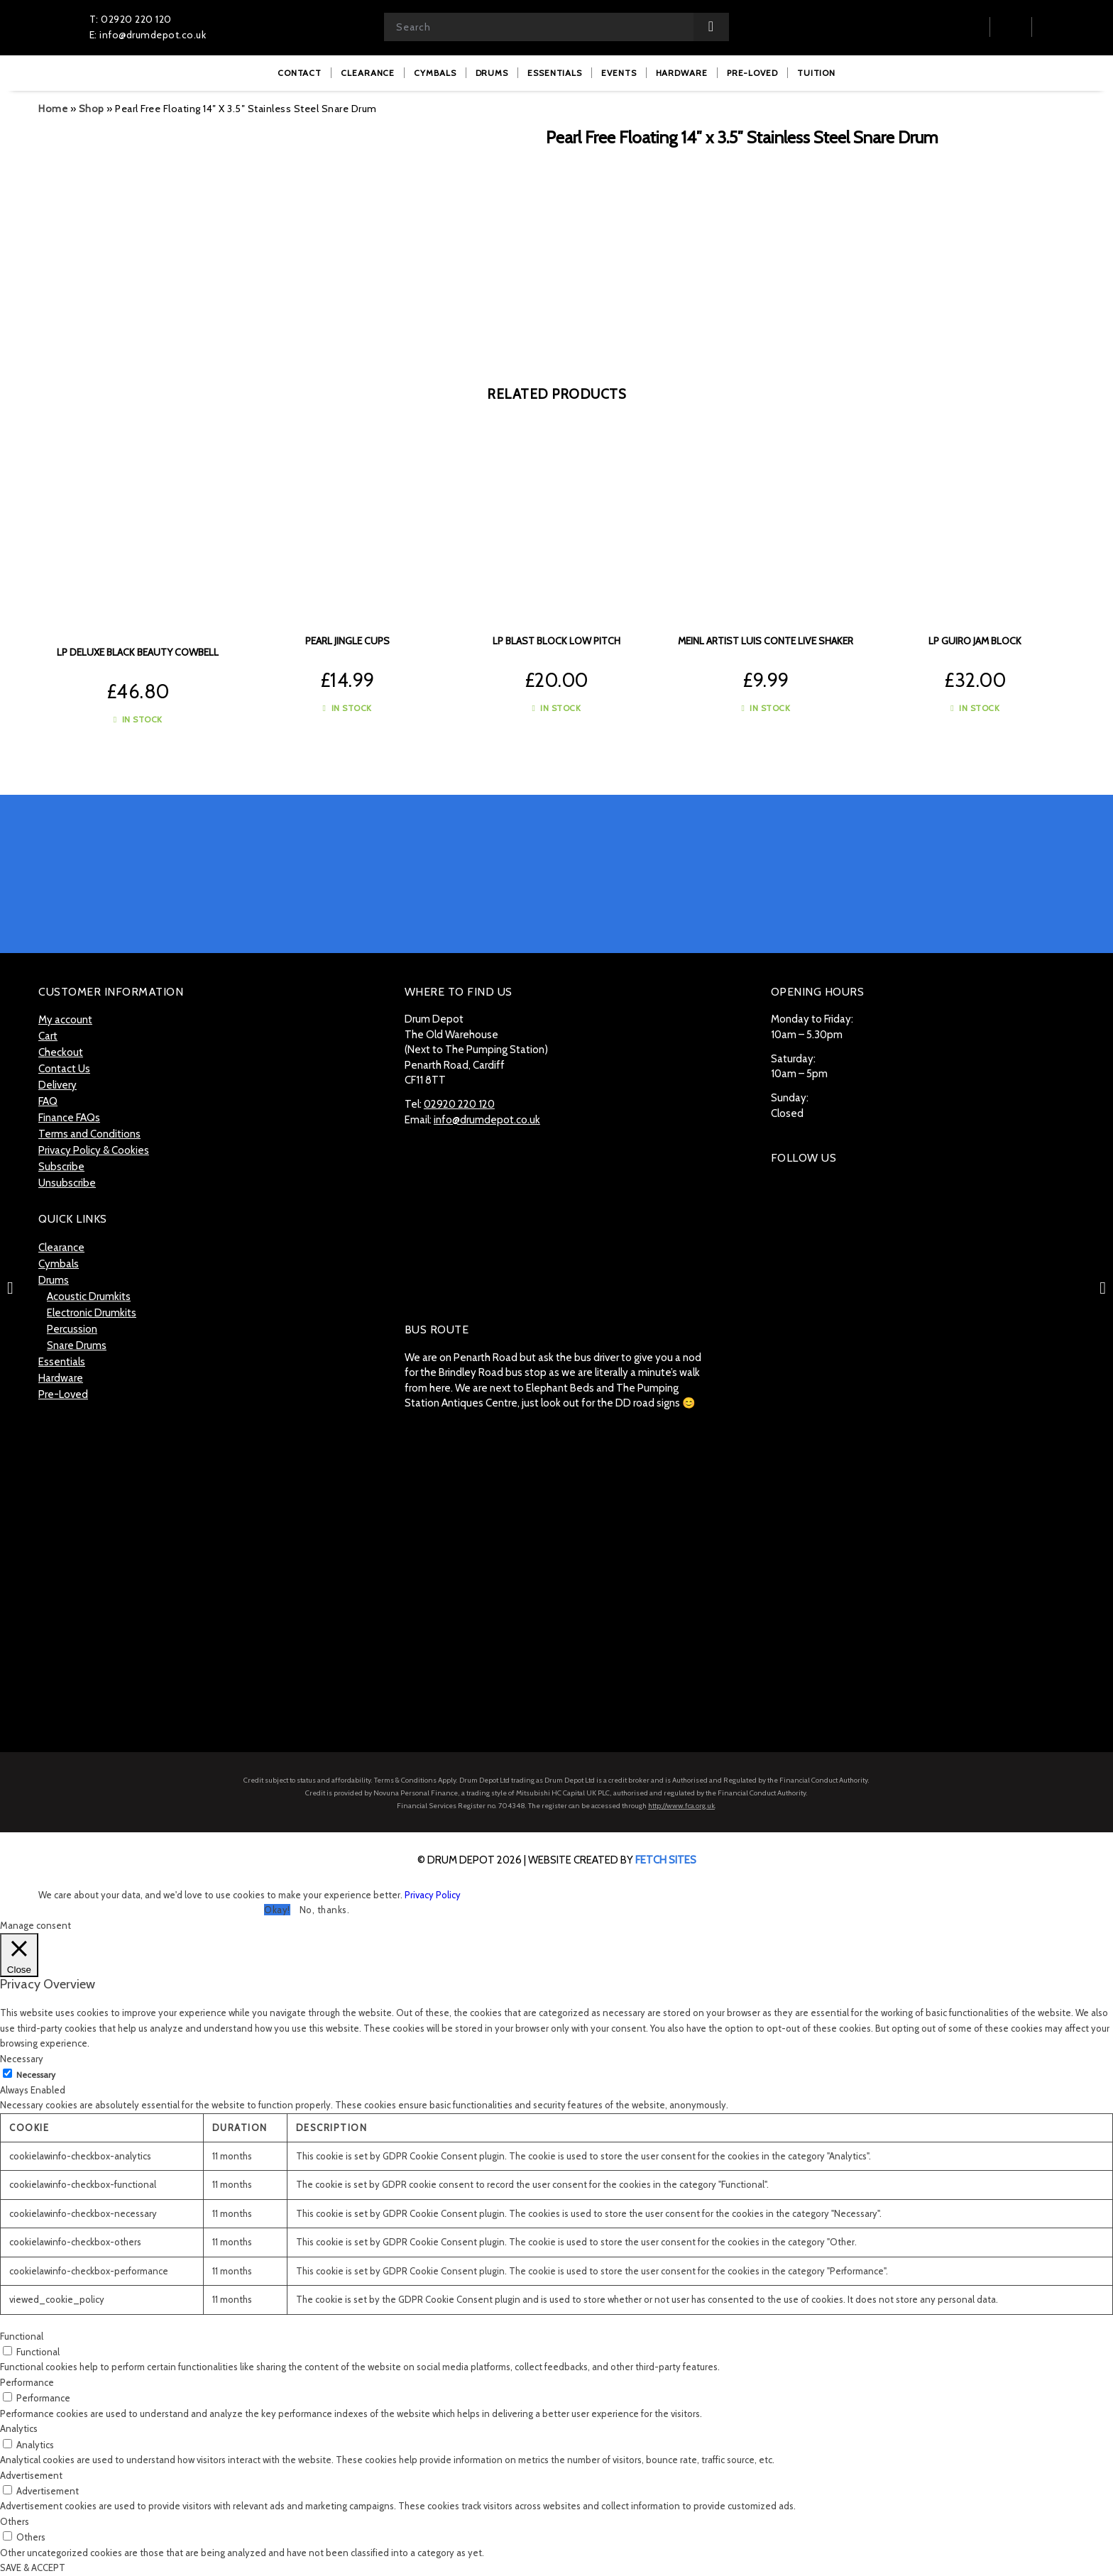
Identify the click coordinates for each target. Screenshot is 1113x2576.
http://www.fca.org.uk (681, 1805)
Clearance (61, 1247)
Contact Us (64, 1068)
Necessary (35, 2074)
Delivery (57, 1085)
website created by (612, 1860)
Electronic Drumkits (91, 1312)
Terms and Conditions (89, 1134)
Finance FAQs (69, 1117)
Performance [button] (27, 2382)
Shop (91, 108)
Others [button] (14, 2521)
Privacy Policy (433, 1894)
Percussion (72, 1329)
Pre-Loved (63, 1394)
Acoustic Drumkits (89, 1296)
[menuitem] (299, 72)
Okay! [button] (277, 1909)
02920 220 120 (459, 1104)
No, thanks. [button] (325, 1909)
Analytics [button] (19, 2428)
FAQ (47, 1101)
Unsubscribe (67, 1183)
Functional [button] (21, 2336)
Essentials (61, 1361)
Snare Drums (76, 1345)
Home (52, 108)
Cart (47, 1036)
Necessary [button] (21, 2058)
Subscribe (61, 1166)
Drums (53, 1280)
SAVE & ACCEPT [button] (32, 2567)
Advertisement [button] (31, 2475)
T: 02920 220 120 (130, 19)
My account (65, 1019)
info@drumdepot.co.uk (487, 1119)
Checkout (60, 1052)
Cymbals (58, 1263)
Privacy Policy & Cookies (93, 1150)
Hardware (60, 1378)
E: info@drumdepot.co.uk (148, 34)
